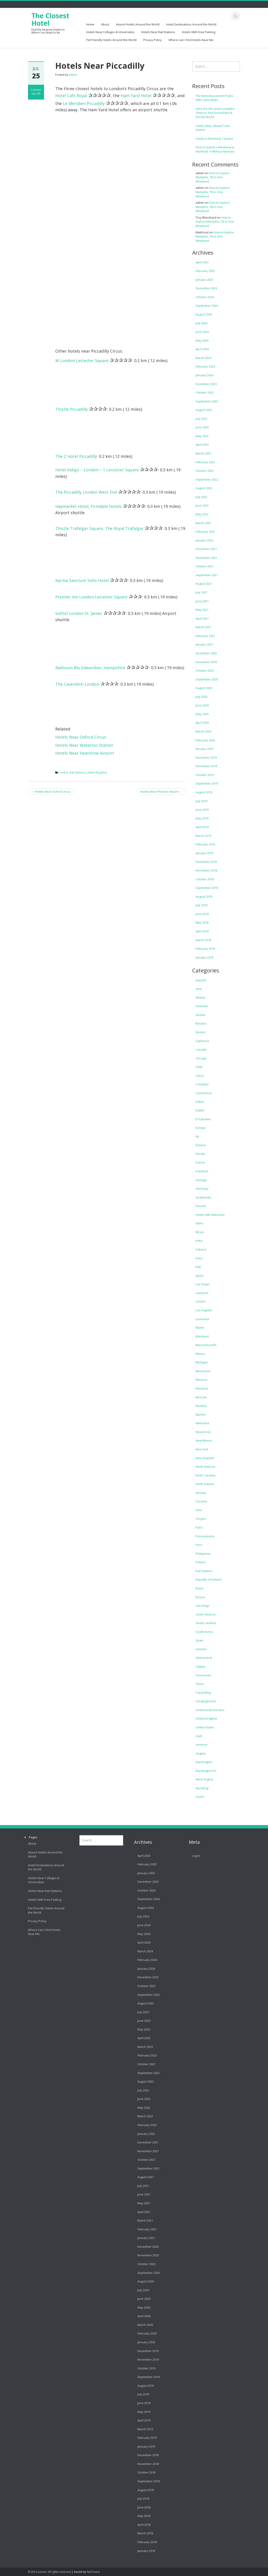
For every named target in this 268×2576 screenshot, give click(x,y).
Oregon (201, 1519)
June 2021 (202, 601)
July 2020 (201, 697)
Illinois (200, 1232)
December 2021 (206, 549)
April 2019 (202, 827)
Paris (199, 1527)
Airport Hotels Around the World (137, 24)
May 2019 (202, 818)
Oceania (201, 1501)
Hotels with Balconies (210, 1215)
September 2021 (207, 575)
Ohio (199, 1510)
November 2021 (206, 558)
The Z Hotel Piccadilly (76, 456)
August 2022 (204, 488)
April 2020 (202, 723)
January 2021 (204, 644)
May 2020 (202, 714)
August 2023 (204, 410)
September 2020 (207, 679)
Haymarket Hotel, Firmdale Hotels (89, 506)
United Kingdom (96, 772)
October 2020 (205, 671)
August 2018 (204, 896)
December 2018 (206, 862)
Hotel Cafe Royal (71, 95)
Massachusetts (206, 1345)
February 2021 (205, 636)
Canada (201, 1049)
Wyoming (202, 1788)
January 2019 (204, 853)
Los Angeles (204, 1310)
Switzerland (204, 1658)
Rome (199, 1588)
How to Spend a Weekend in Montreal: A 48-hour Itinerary (215, 149)
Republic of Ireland (208, 1579)
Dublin (200, 1110)
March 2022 (203, 523)
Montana (202, 1388)
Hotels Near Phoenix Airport (161, 791)
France (200, 1162)
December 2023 (206, 384)
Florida (200, 1154)
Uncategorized (206, 1701)
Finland (201, 1145)
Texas (200, 1684)
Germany (202, 1188)
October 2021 (205, 566)
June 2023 (202, 427)
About (105, 24)
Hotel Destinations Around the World (191, 24)
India (199, 1241)
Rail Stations (77, 772)
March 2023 (203, 453)
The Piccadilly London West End (86, 492)
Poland (200, 1562)
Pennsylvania (205, 1536)
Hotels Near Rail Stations (158, 32)
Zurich (200, 1797)
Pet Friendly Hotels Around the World (111, 40)
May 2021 (202, 610)
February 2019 (205, 844)
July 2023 (201, 419)
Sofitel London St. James (79, 613)
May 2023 (202, 436)
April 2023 (202, 445)
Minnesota (203, 1371)
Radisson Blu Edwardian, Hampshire (90, 667)
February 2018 (205, 949)
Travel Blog (203, 1693)
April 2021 (202, 618)
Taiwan (201, 1666)
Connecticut (204, 1093)
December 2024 (206, 288)
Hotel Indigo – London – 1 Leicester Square (97, 469)
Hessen (201, 1206)
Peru (199, 1545)
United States (205, 1727)
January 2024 (204, 375)
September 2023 (207, 401)
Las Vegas (203, 1284)
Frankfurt (202, 1171)
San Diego (203, 1606)
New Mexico (204, 1440)
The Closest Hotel (50, 19)
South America (205, 1614)
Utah (199, 1736)
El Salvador (203, 1119)
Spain (199, 1640)
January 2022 (204, 540)
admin (73, 75)
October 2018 (205, 879)
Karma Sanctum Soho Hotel (82, 580)
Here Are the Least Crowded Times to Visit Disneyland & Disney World (215, 113)
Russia (200, 1597)
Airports (201, 980)
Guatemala (203, 1197)
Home (90, 24)
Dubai (200, 1102)
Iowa (199, 1258)
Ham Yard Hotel (136, 95)
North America (205, 1467)
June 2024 (202, 332)
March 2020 (203, 731)
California (202, 1041)
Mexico (200, 1354)
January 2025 (204, 280)
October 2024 (205, 297)
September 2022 (207, 479)
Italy (198, 1267)
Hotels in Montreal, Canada (214, 139)
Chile (199, 1067)
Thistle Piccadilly (72, 409)
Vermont (201, 1745)
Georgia (201, 1180)
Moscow (201, 1397)
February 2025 (205, 271)
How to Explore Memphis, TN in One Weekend (213, 177)
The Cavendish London (77, 684)
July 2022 (201, 497)
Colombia (202, 1084)
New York (202, 1449)
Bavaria (201, 1023)
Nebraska (202, 1423)
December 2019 (206, 757)
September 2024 (207, 305)
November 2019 (206, 766)
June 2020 (202, 705)
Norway (201, 1493)
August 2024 (204, 314)
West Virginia (204, 1779)
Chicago (201, 1058)
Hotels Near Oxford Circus (51, 791)
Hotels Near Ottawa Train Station (213, 128)
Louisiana (202, 1319)
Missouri (201, 1380)
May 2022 (202, 514)
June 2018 (202, 914)
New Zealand (205, 1458)
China (199, 1076)
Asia (198, 989)
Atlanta (200, 997)
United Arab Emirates (210, 1710)
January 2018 (204, 957)
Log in (192, 1856)
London (63, 772)
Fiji (197, 1136)
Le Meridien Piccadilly (84, 103)
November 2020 (206, 662)
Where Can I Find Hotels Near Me (191, 40)
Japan (199, 1275)
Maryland (202, 1336)
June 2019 (202, 810)
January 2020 (204, 749)
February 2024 (205, 366)
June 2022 (202, 505)
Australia (202, 1006)
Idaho (199, 1223)
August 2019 (204, 792)
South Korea (204, 1632)
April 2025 (202, 262)
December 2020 (206, 653)
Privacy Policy (152, 40)
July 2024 (201, 323)
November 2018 (206, 870)
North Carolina (205, 1475)
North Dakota (205, 1484)
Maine (200, 1328)
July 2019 (201, 801)
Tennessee (203, 1675)
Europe (201, 1128)
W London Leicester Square (82, 360)
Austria (200, 1015)
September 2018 (207, 888)
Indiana (201, 1249)
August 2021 (204, 584)
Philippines (203, 1554)
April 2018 (202, 931)
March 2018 (203, 940)
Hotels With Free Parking (198, 32)
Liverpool (202, 1293)
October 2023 (205, 392)
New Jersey (203, 1432)
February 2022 (205, 531)
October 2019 (205, 775)
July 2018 (201, 905)
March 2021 (203, 627)
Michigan (202, 1362)
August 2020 (204, 688)
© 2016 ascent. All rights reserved (49, 2572)
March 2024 (203, 358)
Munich (201, 1414)
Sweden (201, 1649)
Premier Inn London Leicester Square (92, 597)
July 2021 (201, 592)
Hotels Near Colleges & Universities (110, 32)
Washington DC (206, 1771)
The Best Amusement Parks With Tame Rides (214, 98)
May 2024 (202, 340)
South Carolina (206, 1623)
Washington (204, 1762)
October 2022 (205, 471)
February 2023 (205, 462)
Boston (200, 1032)
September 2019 (207, 783)
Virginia (201, 1753)
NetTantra (93, 2572)
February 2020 (205, 740)
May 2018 (202, 922)
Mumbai (201, 1406)
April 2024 (202, 349)
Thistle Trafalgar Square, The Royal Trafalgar (100, 528)
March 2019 (203, 836)
